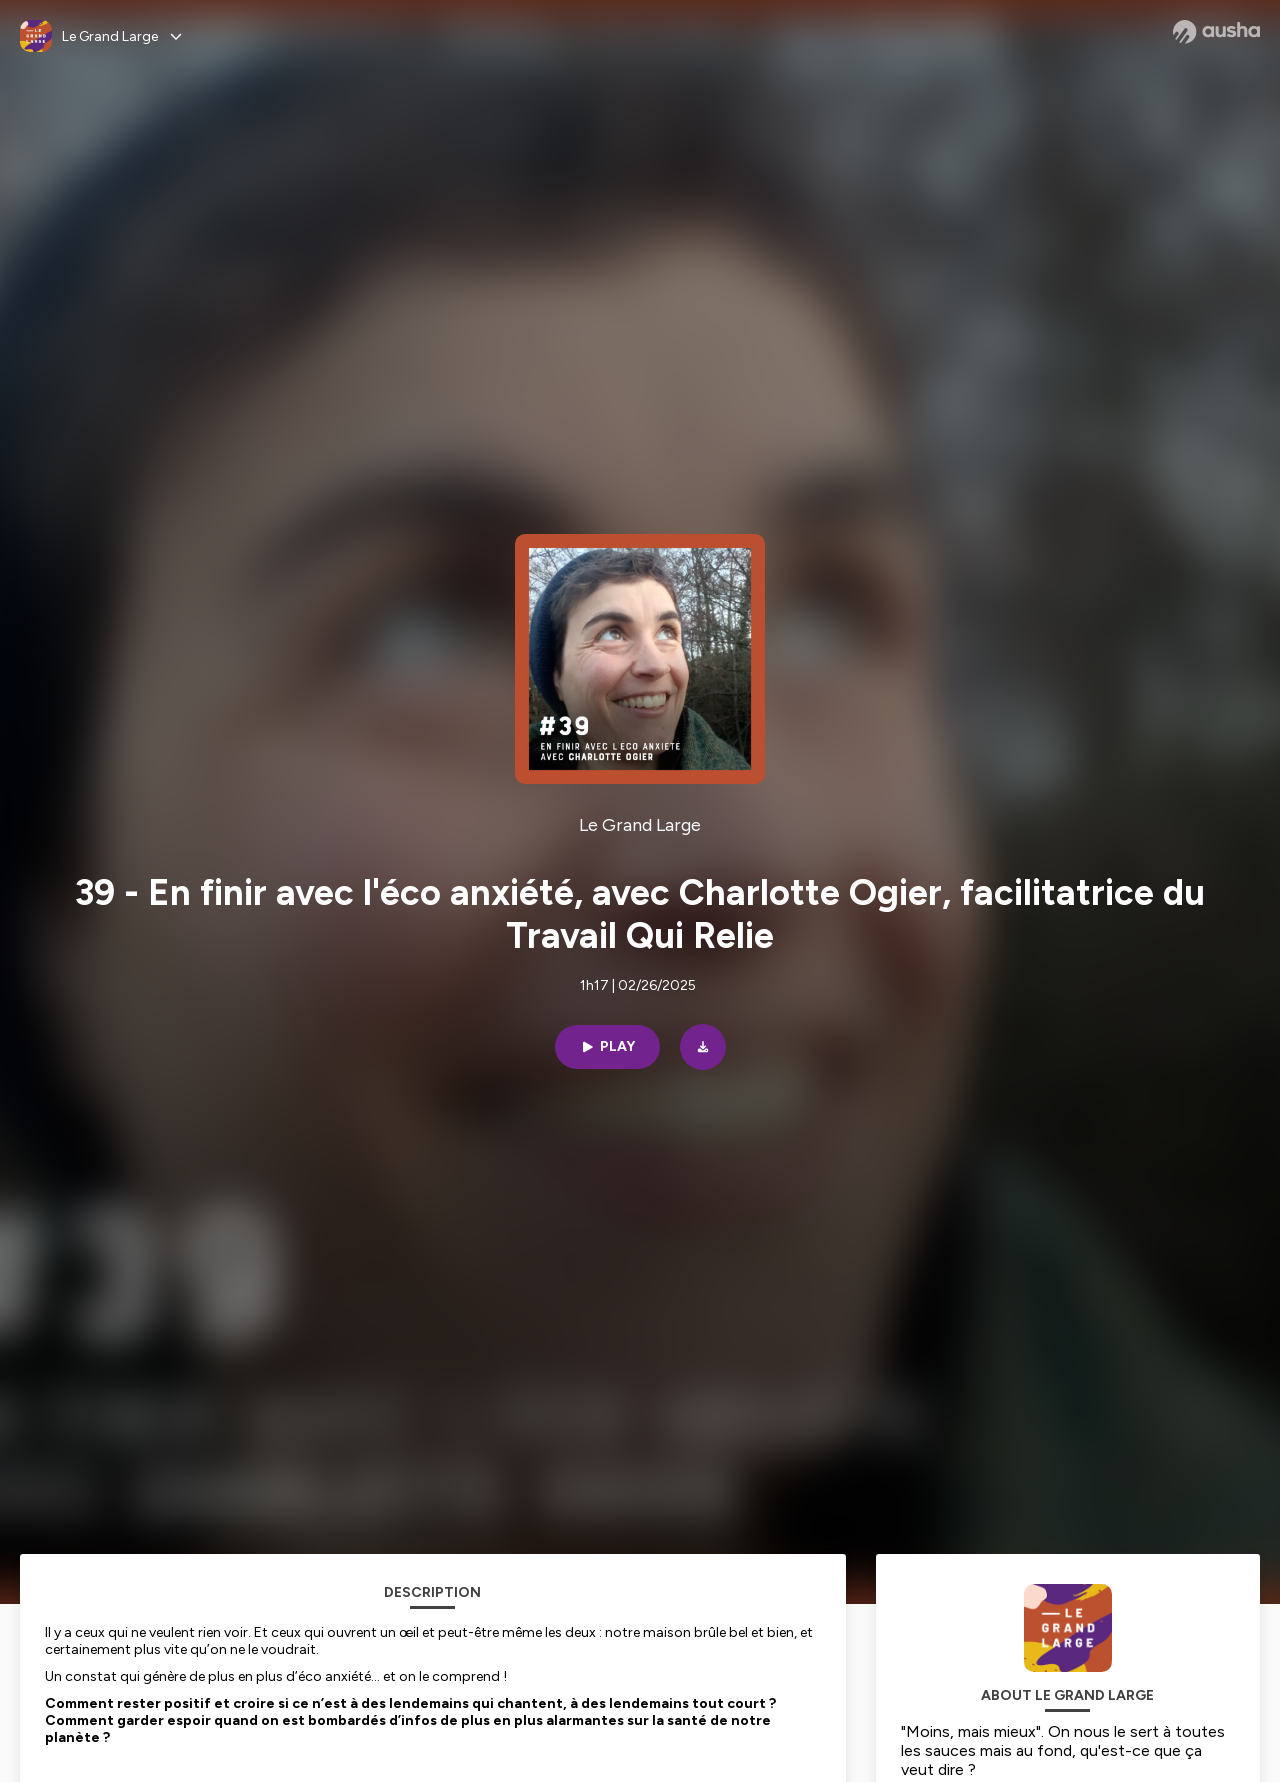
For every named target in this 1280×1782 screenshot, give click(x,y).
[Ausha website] (1216, 32)
